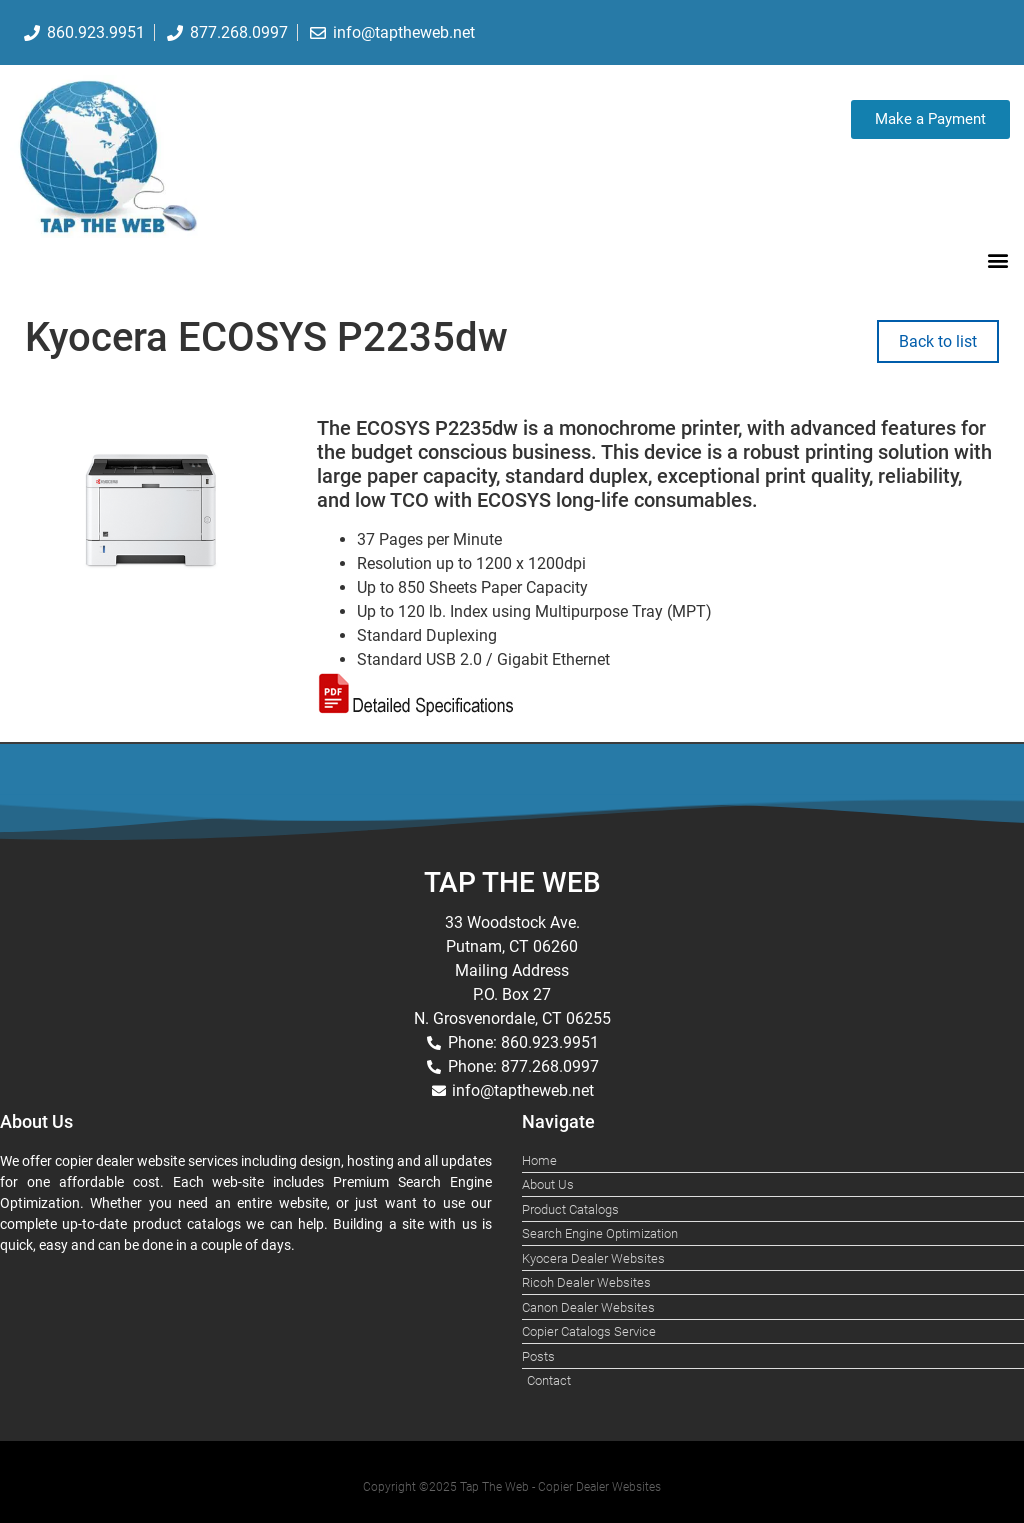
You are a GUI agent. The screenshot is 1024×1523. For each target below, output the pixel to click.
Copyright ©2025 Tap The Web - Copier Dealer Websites (512, 1487)
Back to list (938, 341)
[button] (997, 259)
